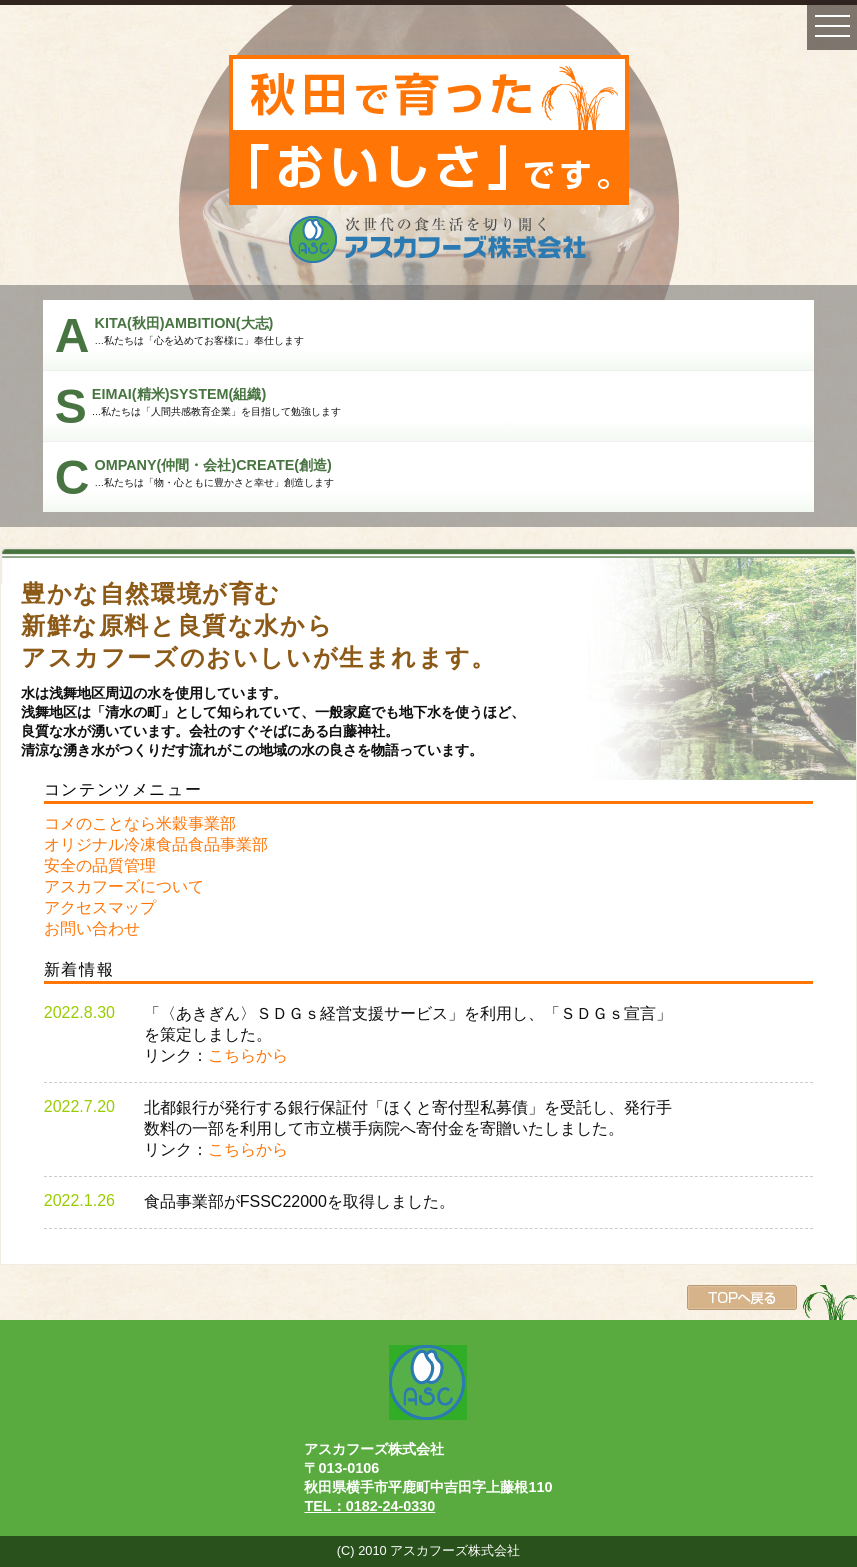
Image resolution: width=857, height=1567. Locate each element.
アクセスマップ (100, 907)
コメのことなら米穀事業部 (140, 823)
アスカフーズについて (124, 886)
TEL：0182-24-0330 (369, 1506)
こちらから (248, 1055)
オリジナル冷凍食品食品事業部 (156, 844)
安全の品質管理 (100, 865)
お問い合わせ (92, 928)
